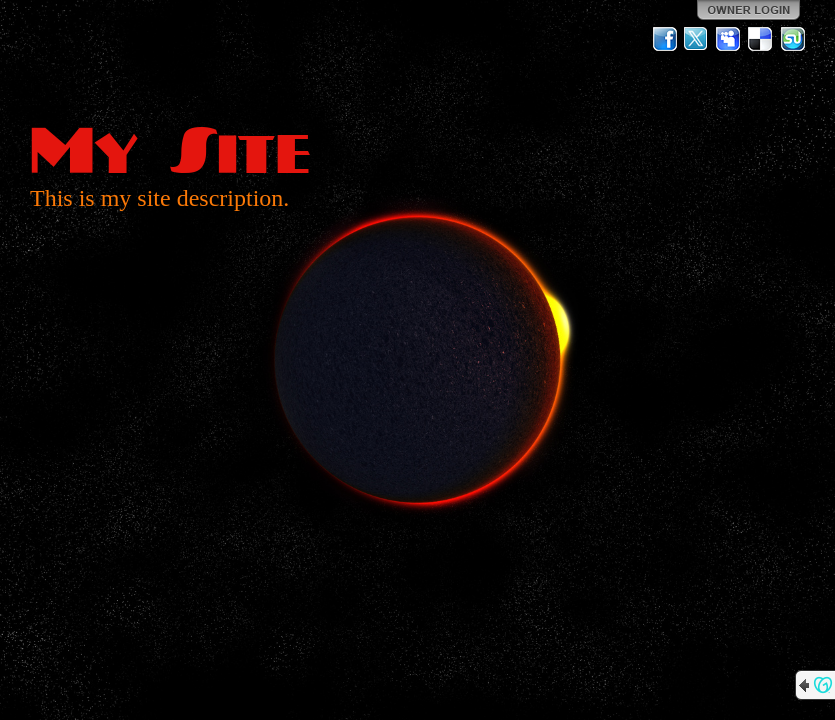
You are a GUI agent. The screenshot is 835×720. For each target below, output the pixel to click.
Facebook (665, 39)
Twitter (697, 39)
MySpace (729, 39)
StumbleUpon (793, 39)
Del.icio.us (761, 39)
